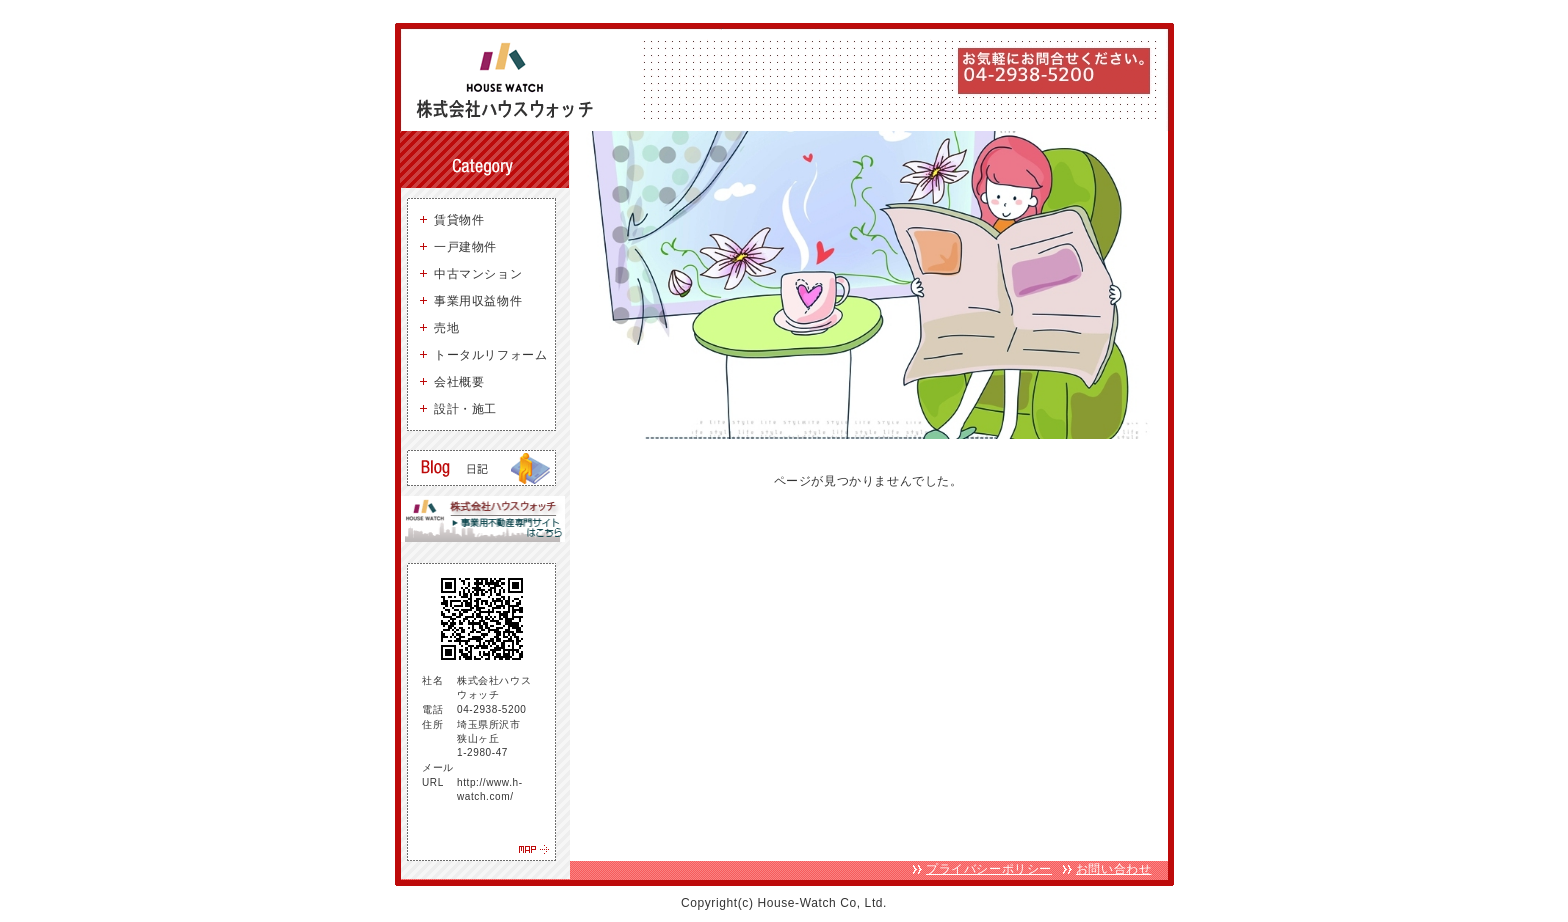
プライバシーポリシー (989, 869)
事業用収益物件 (478, 301)
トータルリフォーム (490, 355)
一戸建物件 (465, 247)
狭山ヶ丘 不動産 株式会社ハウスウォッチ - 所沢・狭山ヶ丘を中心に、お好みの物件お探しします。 (512, 80)
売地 (446, 328)
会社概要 (459, 382)
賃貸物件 (459, 220)
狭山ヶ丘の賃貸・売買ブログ (481, 468)
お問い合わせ (1114, 869)
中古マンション (478, 274)
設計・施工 (465, 409)
